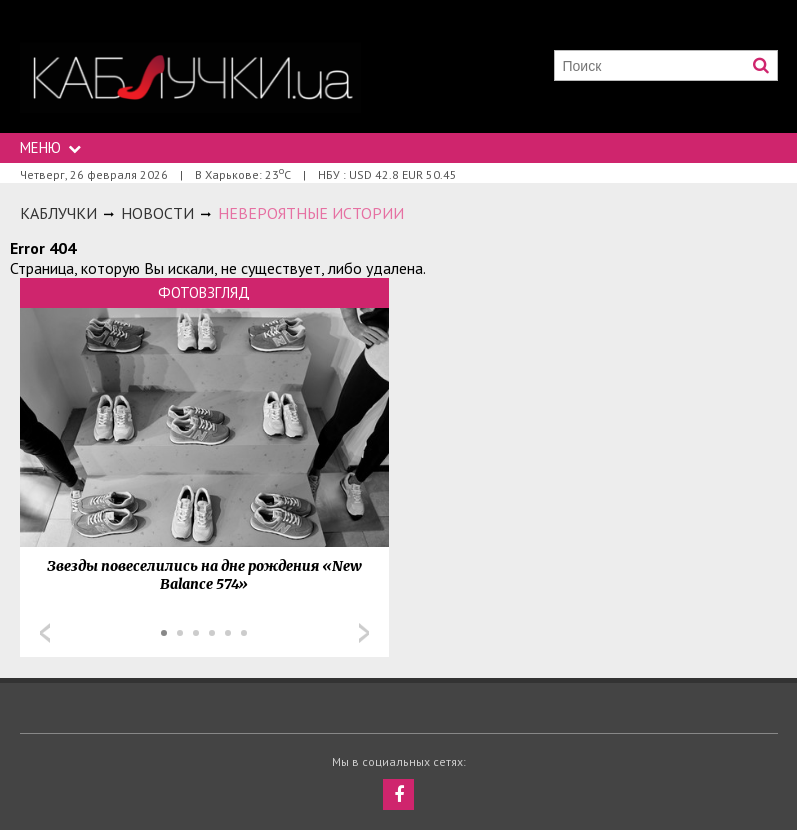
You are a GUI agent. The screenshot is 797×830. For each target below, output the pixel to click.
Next (364, 633)
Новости (157, 213)
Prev (45, 633)
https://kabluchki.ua (190, 77)
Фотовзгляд (204, 292)
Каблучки (58, 213)
